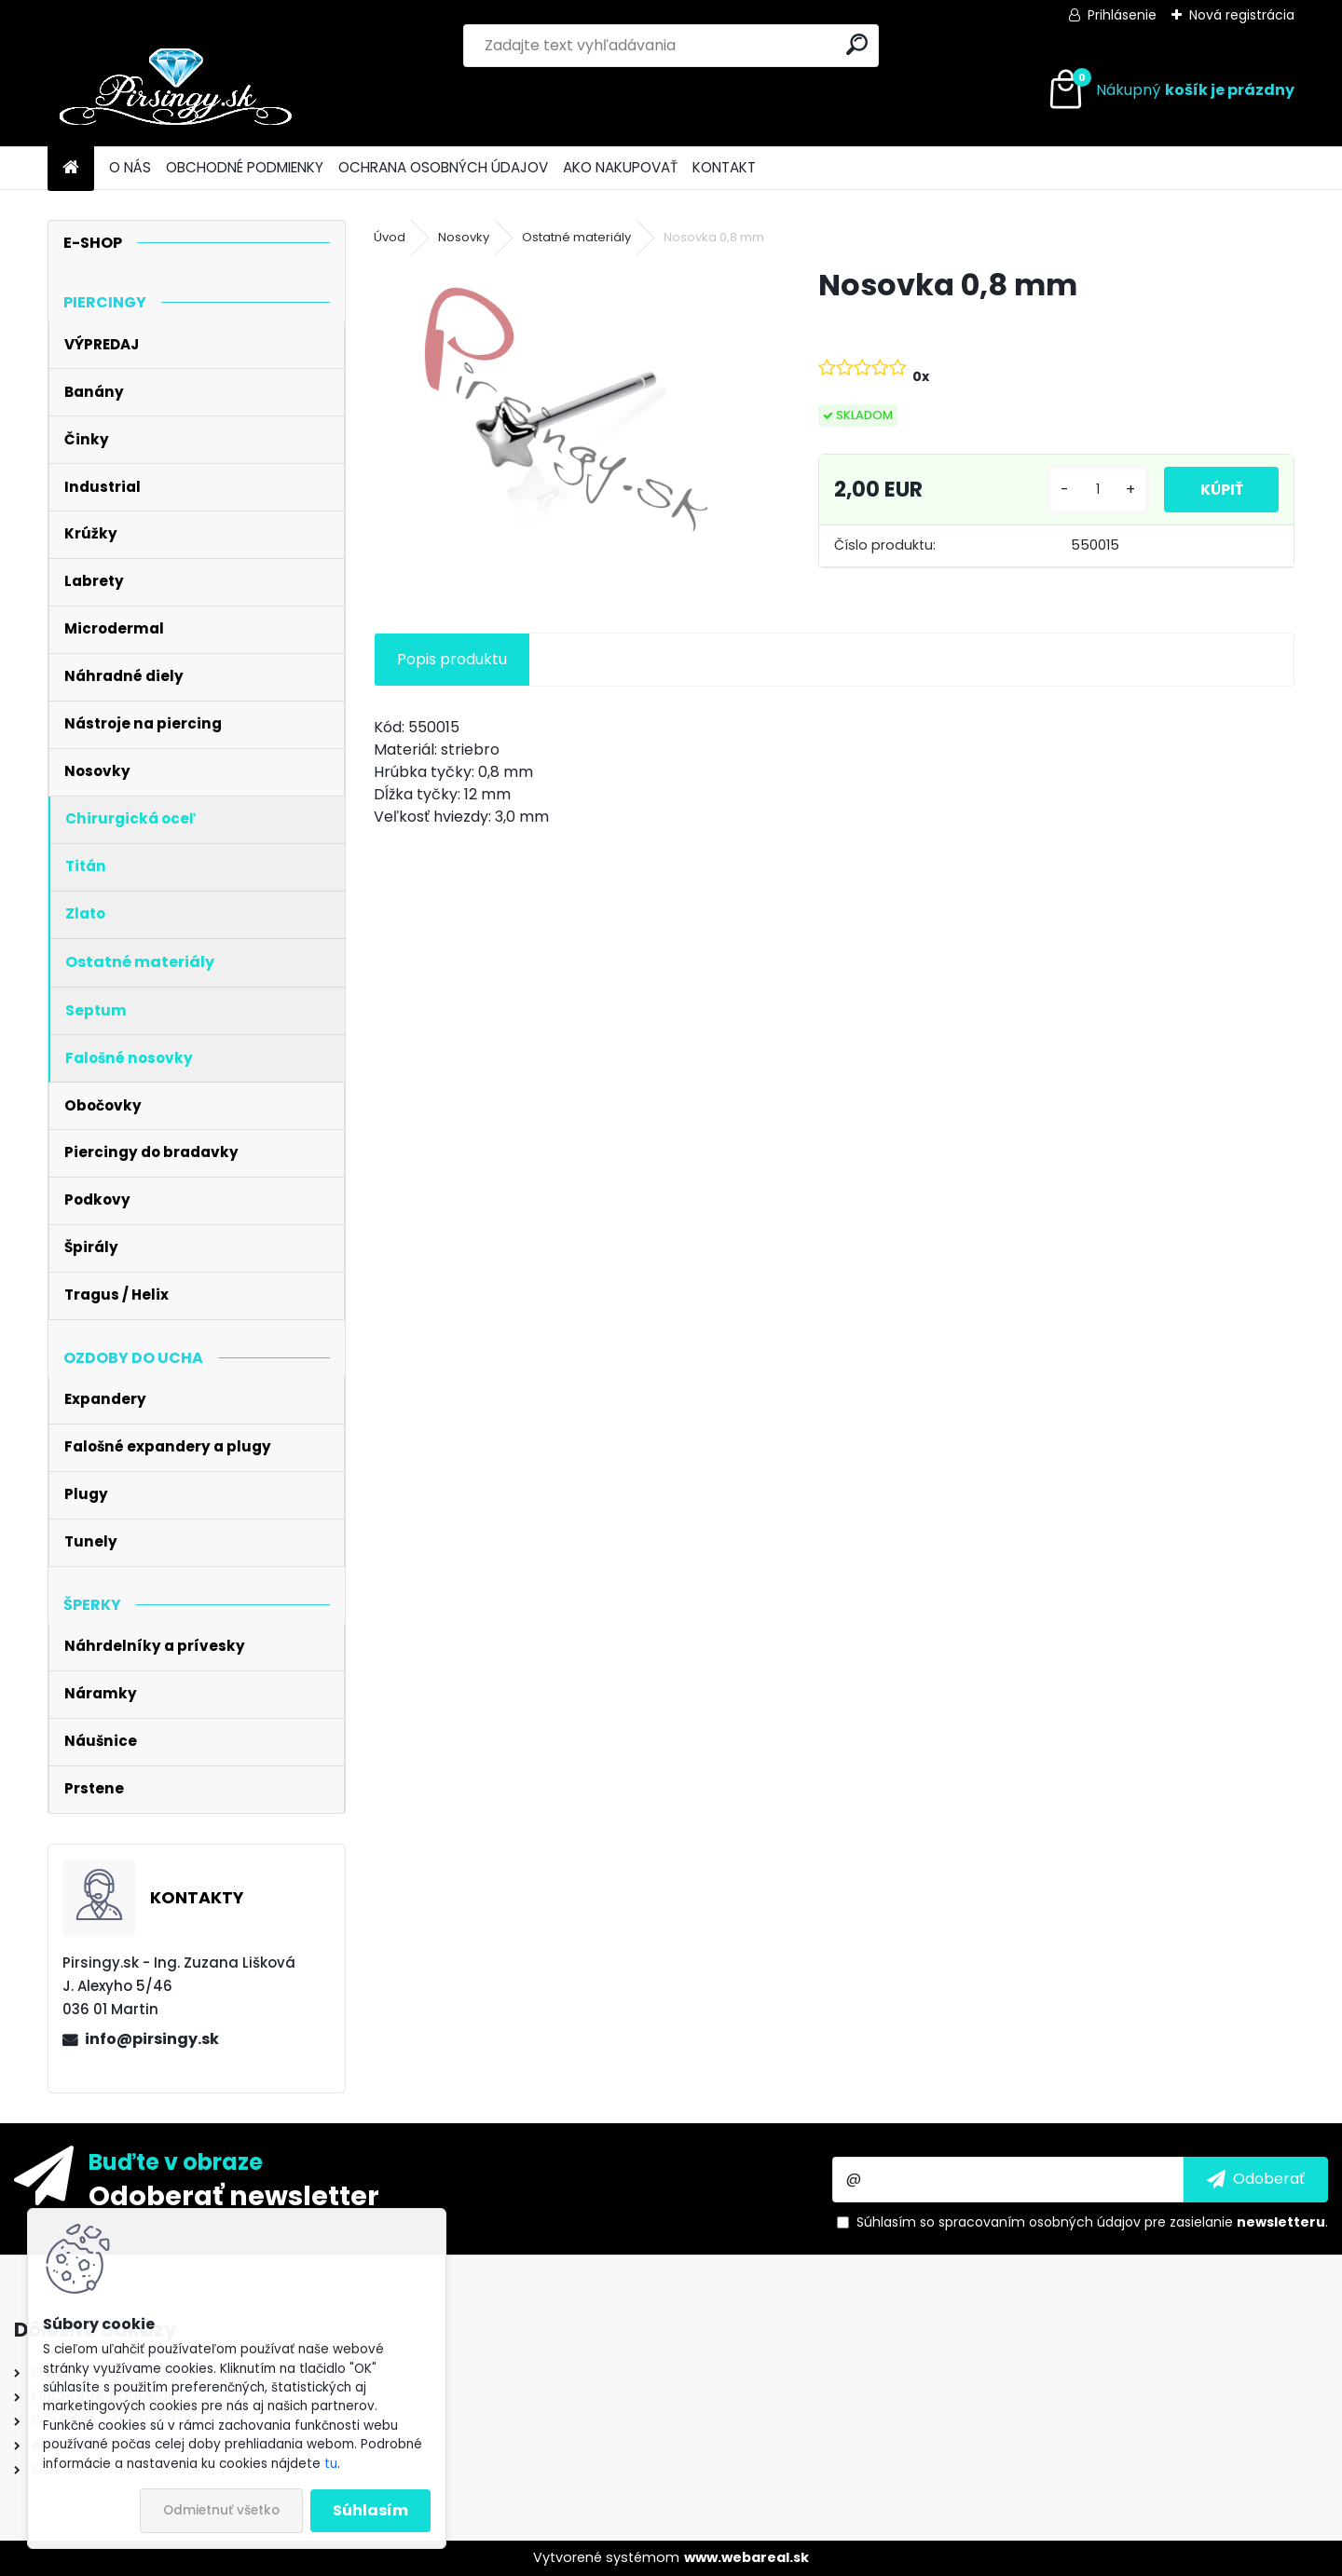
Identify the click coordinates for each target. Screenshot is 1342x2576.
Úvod (389, 237)
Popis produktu (452, 659)
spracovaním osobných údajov (1039, 2222)
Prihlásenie (1122, 15)
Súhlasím (370, 2510)
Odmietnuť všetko (221, 2510)
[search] (857, 44)
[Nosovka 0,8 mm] (566, 409)
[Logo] (176, 90)
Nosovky (463, 237)
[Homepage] (71, 168)
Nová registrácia (1241, 15)
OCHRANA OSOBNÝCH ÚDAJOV (443, 167)
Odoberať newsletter (234, 2195)
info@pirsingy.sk (152, 2039)
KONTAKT (724, 167)
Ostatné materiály (576, 237)
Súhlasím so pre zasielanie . (1092, 2222)
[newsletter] (1256, 2179)
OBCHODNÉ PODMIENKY (244, 167)
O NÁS (130, 167)
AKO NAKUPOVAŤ (620, 167)
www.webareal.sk (746, 2557)
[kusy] (1094, 489)
